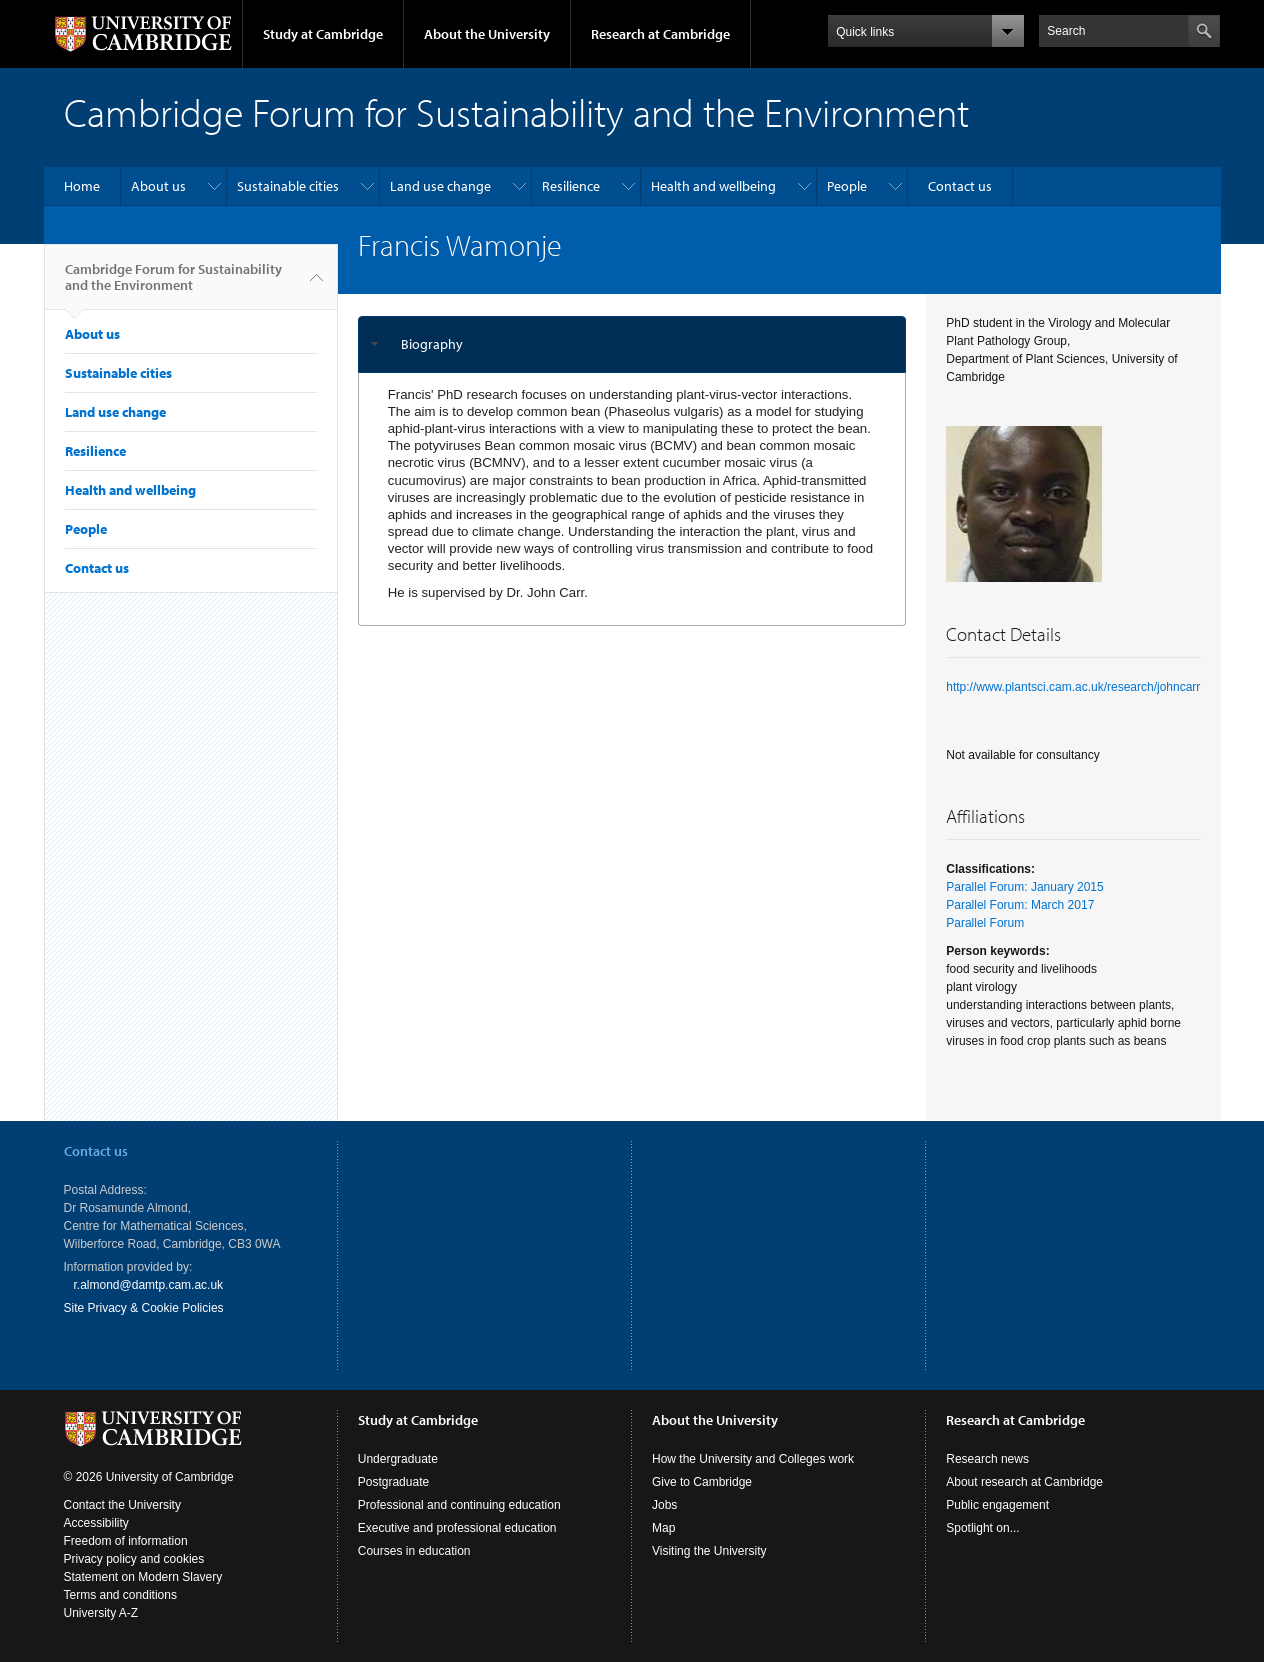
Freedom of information (126, 1541)
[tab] (632, 344)
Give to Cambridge (702, 1482)
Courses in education (414, 1551)
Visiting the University (709, 1551)
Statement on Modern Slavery (143, 1577)
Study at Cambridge (323, 34)
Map (663, 1528)
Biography (432, 344)
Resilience (571, 186)
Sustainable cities (288, 186)
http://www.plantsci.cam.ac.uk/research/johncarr (1073, 687)
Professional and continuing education (459, 1505)
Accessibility (96, 1523)
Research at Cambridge (660, 34)
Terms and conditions (120, 1595)
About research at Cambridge (1024, 1482)
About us (158, 186)
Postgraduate (393, 1482)
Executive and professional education (457, 1528)
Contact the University (122, 1505)
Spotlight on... (982, 1528)
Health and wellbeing (713, 186)
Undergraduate (398, 1459)
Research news (987, 1459)
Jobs (664, 1505)
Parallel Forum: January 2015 (1024, 887)
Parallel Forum (985, 923)
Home (82, 186)
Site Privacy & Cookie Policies (144, 1308)
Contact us (960, 186)
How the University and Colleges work (753, 1459)
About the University (487, 34)
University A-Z (101, 1613)
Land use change (440, 186)
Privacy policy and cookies (134, 1559)
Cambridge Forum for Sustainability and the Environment (173, 285)
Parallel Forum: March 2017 (1020, 905)
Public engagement (997, 1505)
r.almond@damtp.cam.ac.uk (149, 1285)
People (847, 186)
